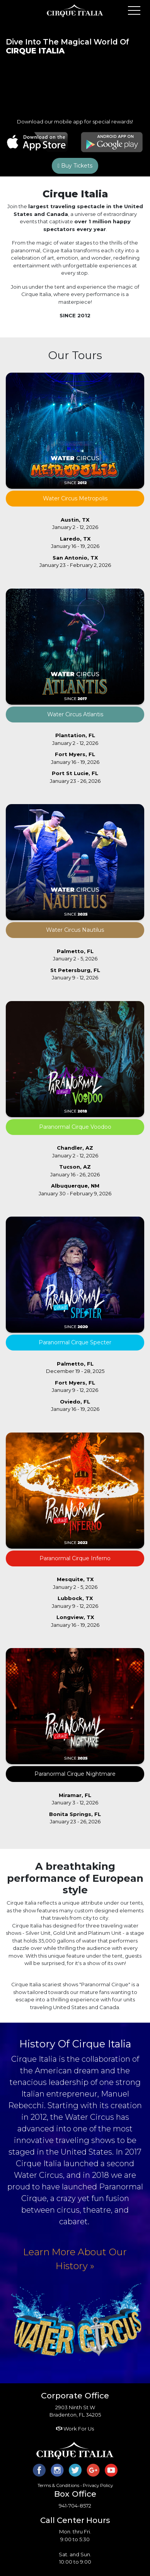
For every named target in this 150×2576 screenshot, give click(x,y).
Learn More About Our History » (75, 2258)
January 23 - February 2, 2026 (75, 561)
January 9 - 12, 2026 (75, 974)
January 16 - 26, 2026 (75, 1171)
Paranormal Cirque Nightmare (75, 1773)
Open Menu (134, 11)
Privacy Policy (98, 2485)
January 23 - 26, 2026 (75, 777)
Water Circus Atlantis (75, 714)
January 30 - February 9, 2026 (75, 1189)
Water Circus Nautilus (75, 929)
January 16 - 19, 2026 (75, 542)
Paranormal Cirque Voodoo (75, 1126)
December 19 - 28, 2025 (75, 1367)
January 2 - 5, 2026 (75, 955)
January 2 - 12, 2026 (75, 524)
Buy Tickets (75, 165)
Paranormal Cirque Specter (75, 1342)
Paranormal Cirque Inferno (75, 1558)
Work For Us (75, 2428)
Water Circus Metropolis (75, 498)
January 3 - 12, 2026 (75, 1799)
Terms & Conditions (58, 2485)
